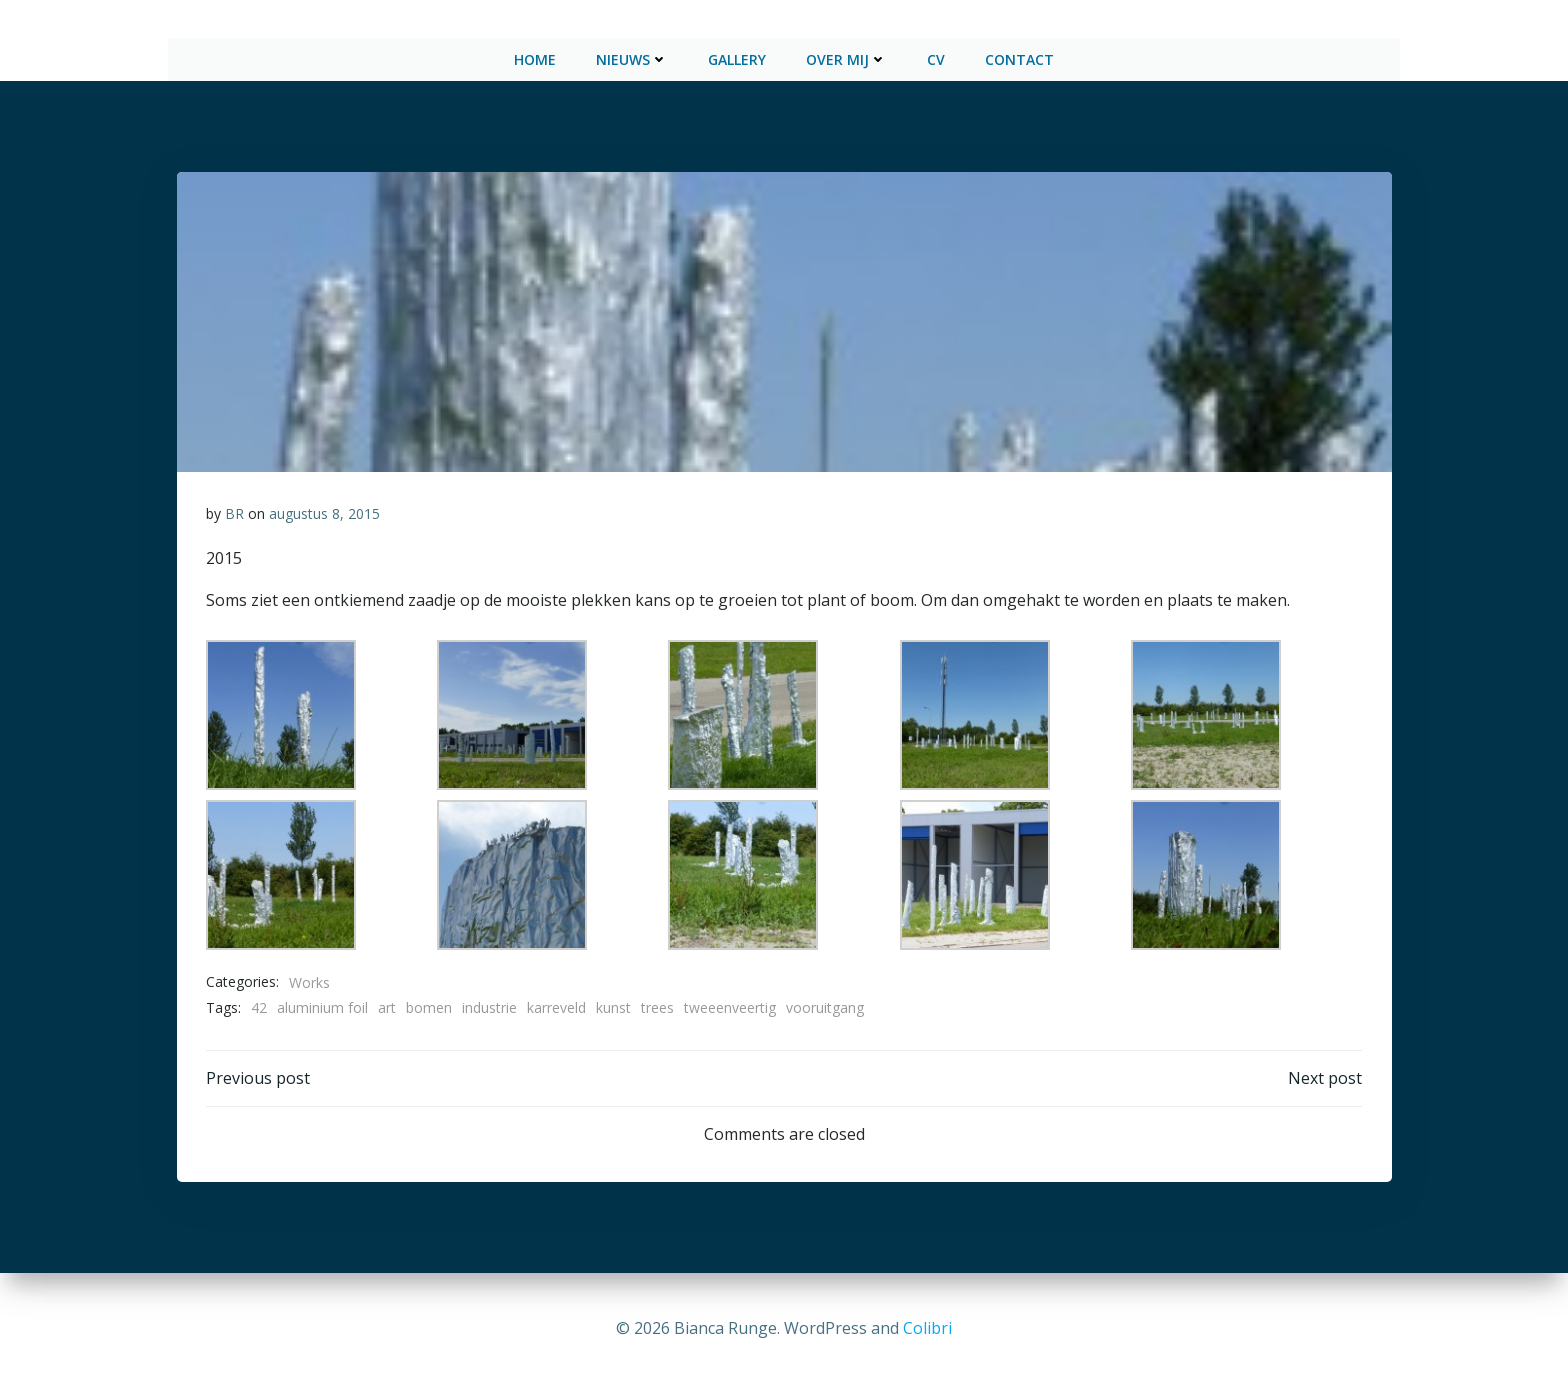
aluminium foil (322, 1003)
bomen (429, 1003)
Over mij (846, 56)
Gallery (737, 56)
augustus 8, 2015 (324, 509)
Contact (1019, 56)
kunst (613, 1003)
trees (657, 1003)
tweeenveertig (730, 1003)
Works (309, 978)
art (387, 1003)
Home (535, 56)
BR (234, 509)
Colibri (927, 1328)
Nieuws (632, 56)
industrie (489, 1003)
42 (259, 1003)
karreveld (556, 1003)
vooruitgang (825, 1003)
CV (936, 56)
